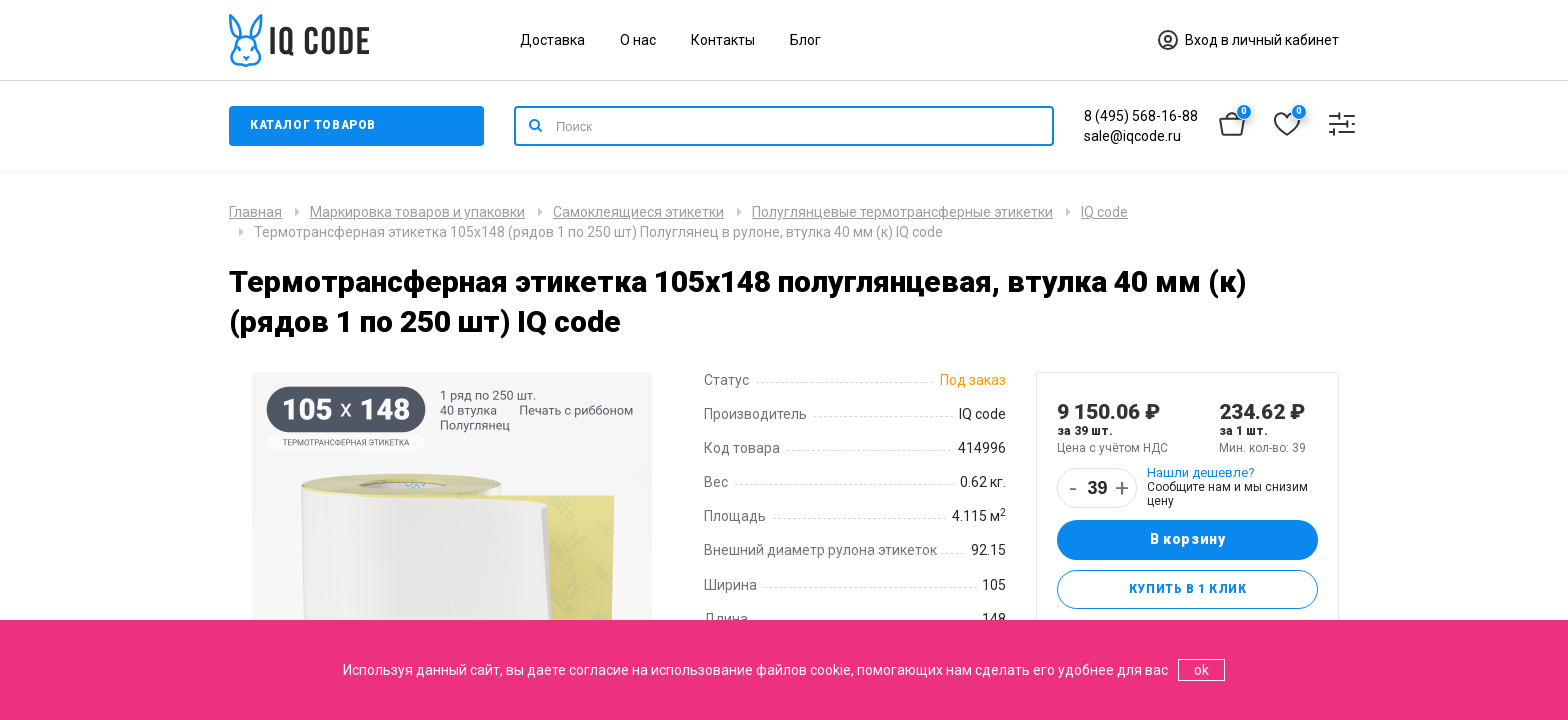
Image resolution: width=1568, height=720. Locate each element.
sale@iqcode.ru (1132, 136)
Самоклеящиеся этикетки (638, 212)
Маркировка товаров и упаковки (417, 212)
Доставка (552, 40)
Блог (805, 40)
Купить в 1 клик (1187, 590)
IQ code (1104, 212)
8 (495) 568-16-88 (1141, 116)
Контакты (723, 40)
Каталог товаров (313, 126)
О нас (638, 40)
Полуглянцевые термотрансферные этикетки (902, 212)
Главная (255, 212)
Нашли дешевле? (1201, 472)
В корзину (1187, 540)
